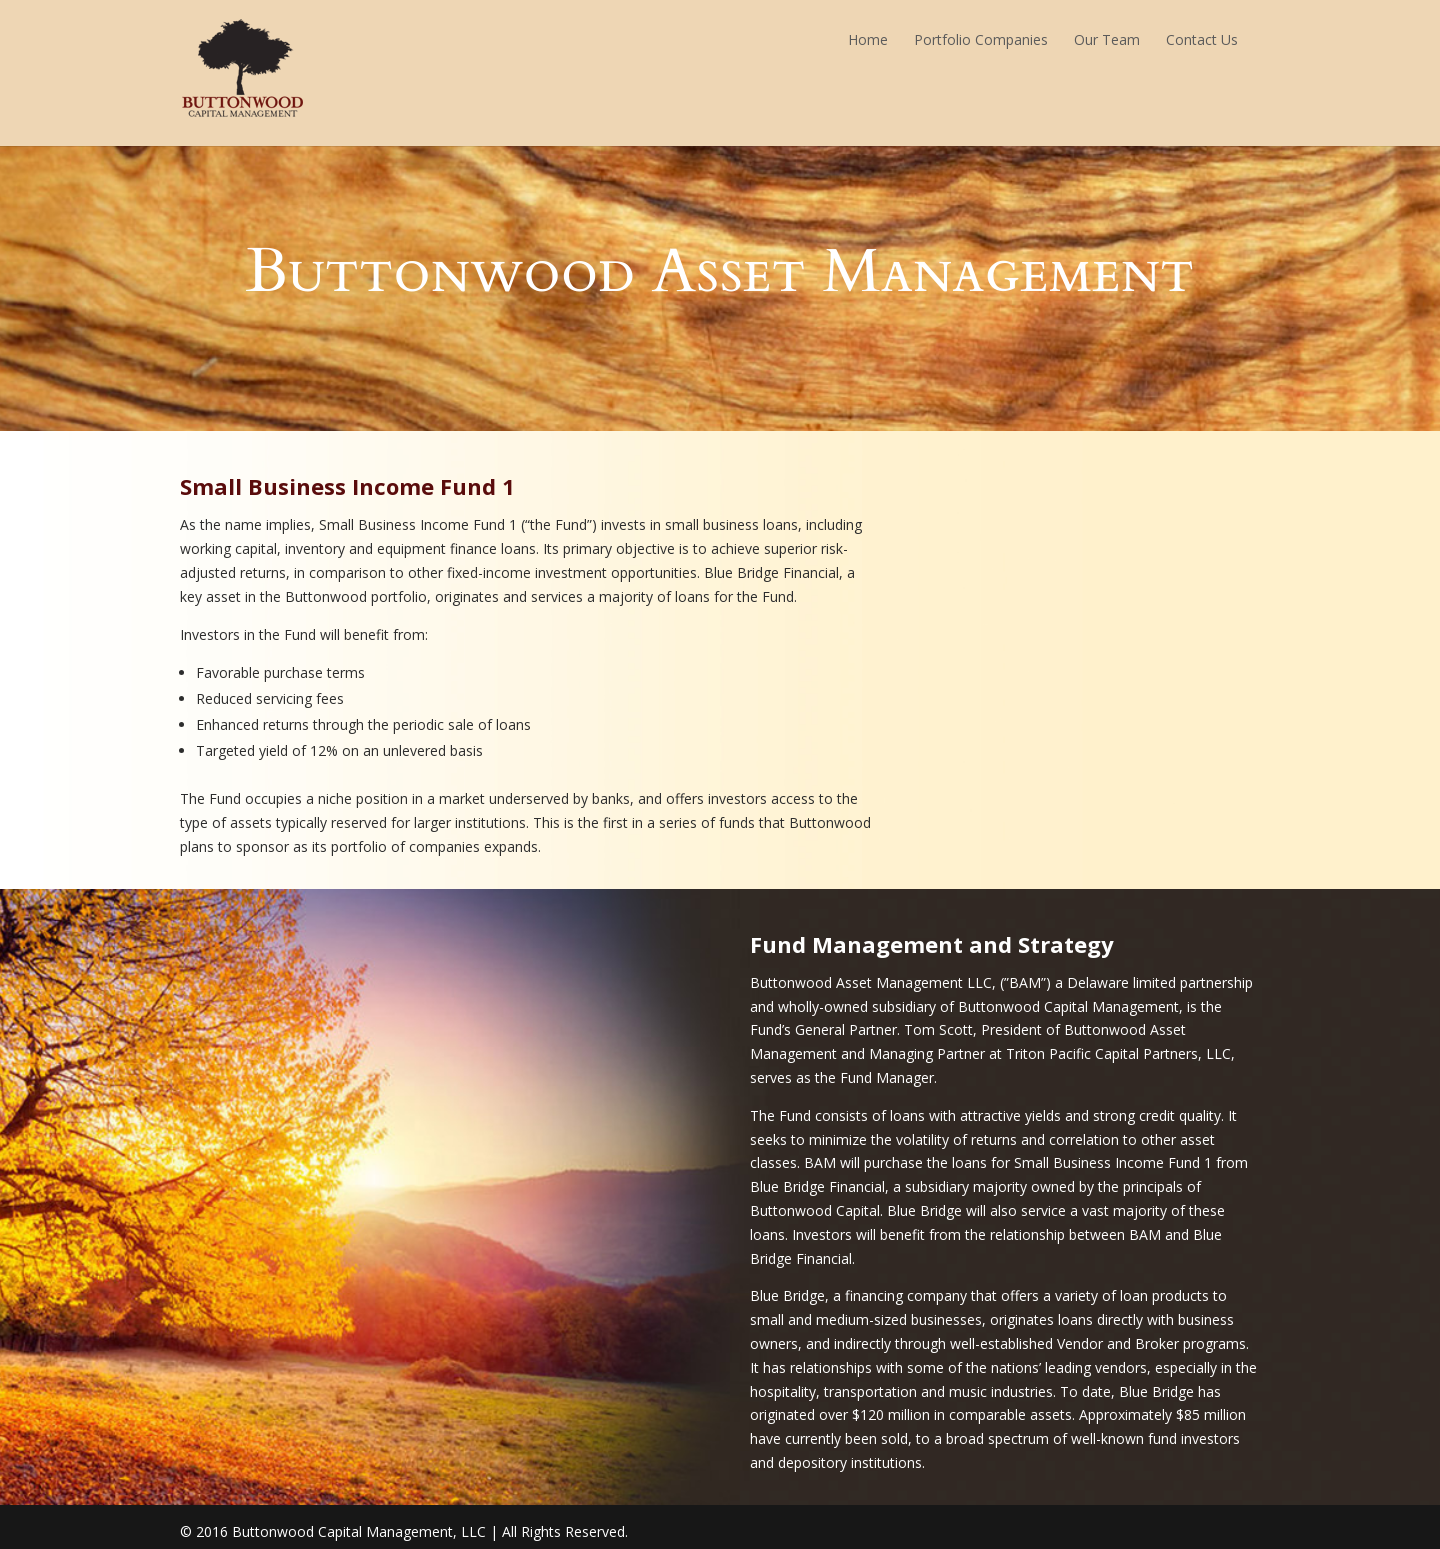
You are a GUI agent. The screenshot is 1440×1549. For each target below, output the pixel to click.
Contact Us (1202, 39)
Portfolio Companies (981, 39)
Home (868, 39)
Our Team (1107, 39)
